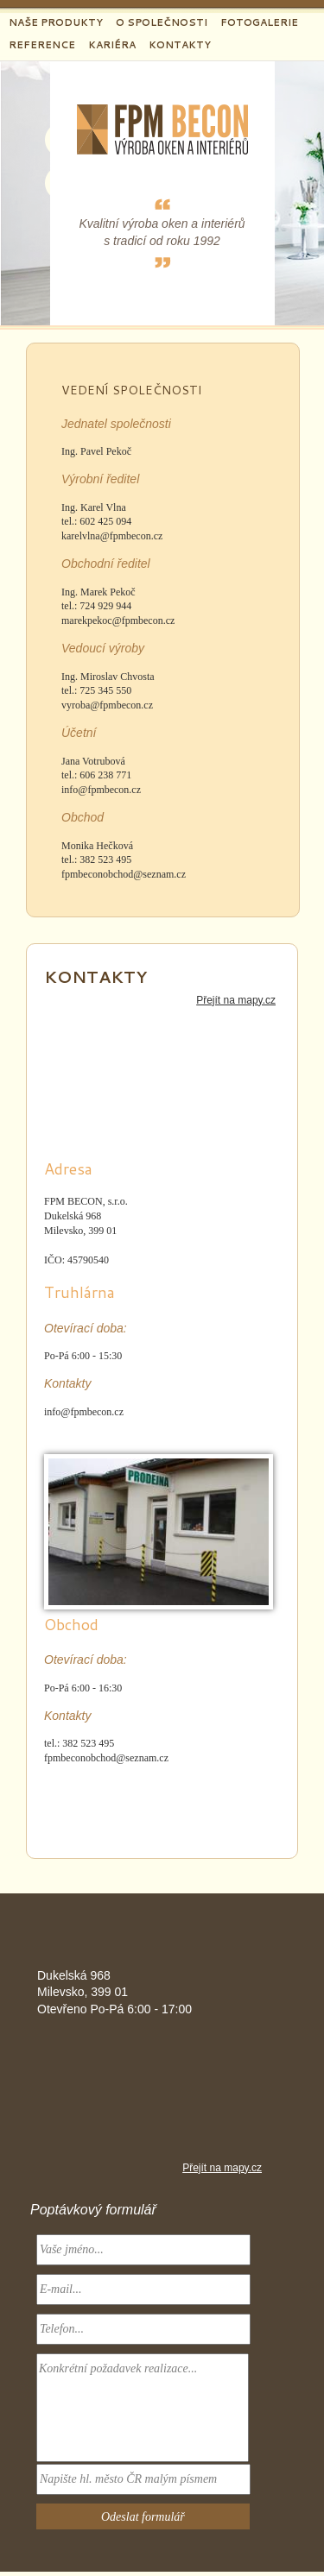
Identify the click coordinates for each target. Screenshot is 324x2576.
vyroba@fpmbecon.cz (107, 705)
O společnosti (161, 22)
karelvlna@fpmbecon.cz (111, 536)
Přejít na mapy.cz (236, 1000)
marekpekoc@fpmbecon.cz (118, 620)
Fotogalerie (259, 22)
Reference (42, 45)
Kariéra (112, 45)
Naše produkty (56, 22)
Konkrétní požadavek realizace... (142, 2407)
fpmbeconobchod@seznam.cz (123, 874)
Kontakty (180, 45)
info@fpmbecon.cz (101, 790)
